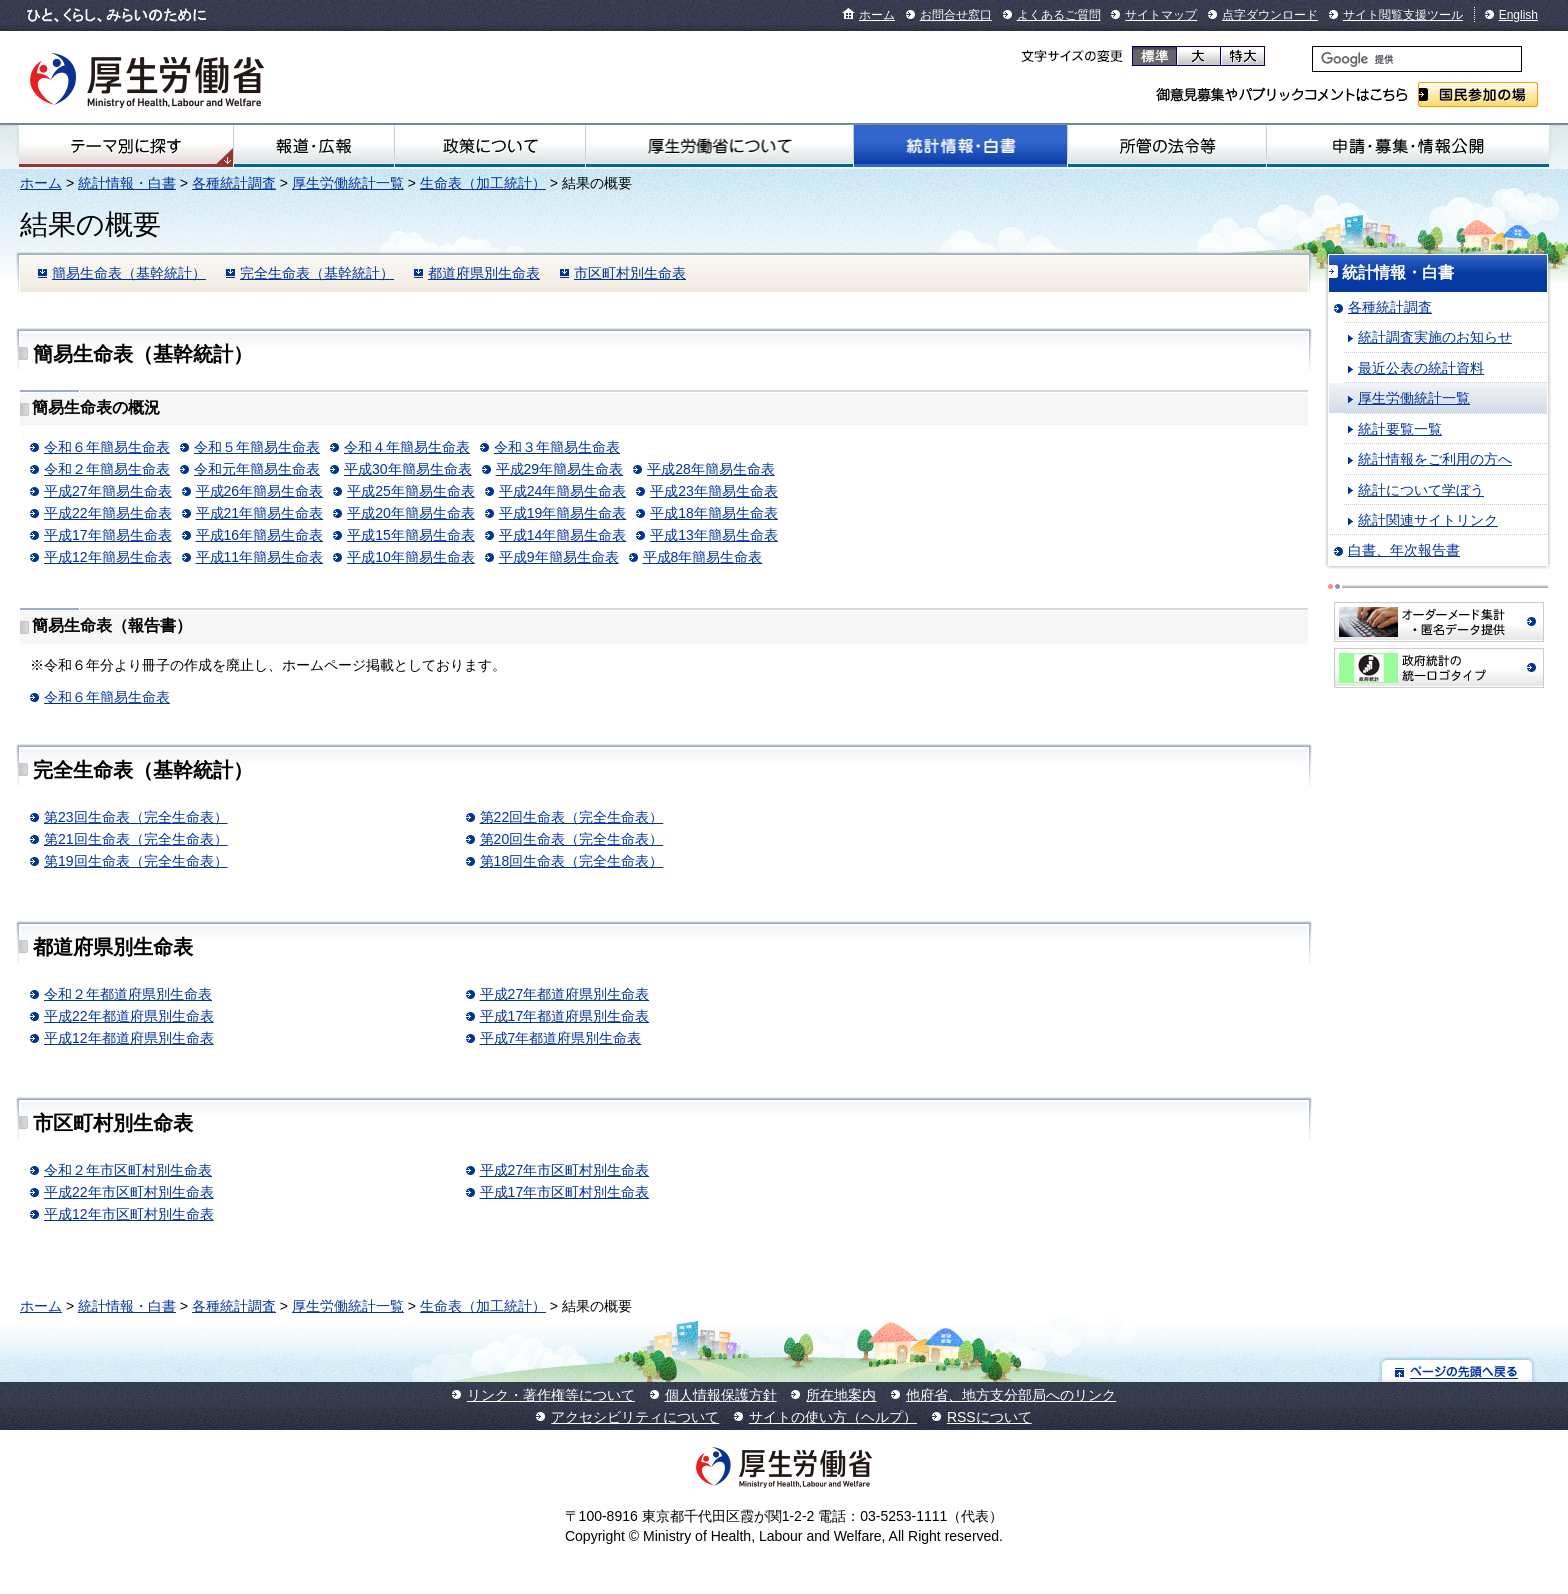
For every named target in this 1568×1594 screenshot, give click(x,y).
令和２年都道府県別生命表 (128, 994)
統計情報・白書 (960, 146)
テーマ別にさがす (126, 146)
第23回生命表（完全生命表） (136, 817)
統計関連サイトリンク (1428, 520)
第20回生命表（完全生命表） (572, 839)
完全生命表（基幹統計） (317, 273)
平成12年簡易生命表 (108, 557)
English (1518, 15)
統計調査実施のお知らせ (1435, 337)
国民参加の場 (1478, 94)
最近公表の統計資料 (1421, 368)
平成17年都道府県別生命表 (565, 1016)
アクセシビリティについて (635, 1417)
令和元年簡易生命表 (257, 469)
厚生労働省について (719, 146)
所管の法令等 (1167, 146)
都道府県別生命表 (484, 273)
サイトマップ (1161, 15)
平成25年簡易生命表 (411, 491)
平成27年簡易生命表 (108, 491)
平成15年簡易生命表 (411, 535)
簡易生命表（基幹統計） (129, 273)
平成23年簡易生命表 (714, 491)
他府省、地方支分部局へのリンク (1011, 1395)
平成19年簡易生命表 (563, 513)
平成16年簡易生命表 (260, 535)
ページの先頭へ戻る (1457, 1370)
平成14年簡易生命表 (563, 535)
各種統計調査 (234, 183)
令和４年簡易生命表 (407, 447)
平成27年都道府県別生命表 (565, 994)
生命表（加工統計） (483, 183)
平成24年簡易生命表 (563, 491)
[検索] (1417, 59)
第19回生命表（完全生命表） (136, 861)
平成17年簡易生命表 (108, 535)
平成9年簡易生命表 (559, 557)
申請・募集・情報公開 (1408, 146)
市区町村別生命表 (630, 273)
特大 (1242, 56)
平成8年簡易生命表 (703, 557)
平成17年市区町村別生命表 (565, 1192)
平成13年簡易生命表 (714, 535)
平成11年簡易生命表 (260, 557)
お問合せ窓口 (956, 15)
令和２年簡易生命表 (107, 469)
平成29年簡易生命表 (560, 469)
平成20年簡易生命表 (411, 513)
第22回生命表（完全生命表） (572, 817)
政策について (490, 146)
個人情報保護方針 (721, 1395)
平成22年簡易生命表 (108, 513)
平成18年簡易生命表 (714, 513)
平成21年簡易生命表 (260, 513)
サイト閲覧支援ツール (1403, 15)
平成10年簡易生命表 (411, 557)
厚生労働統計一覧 (348, 183)
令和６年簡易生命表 (107, 447)
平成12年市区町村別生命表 (129, 1214)
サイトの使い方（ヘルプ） (833, 1417)
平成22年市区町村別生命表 (129, 1192)
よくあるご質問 (1059, 15)
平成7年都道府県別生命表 (561, 1038)
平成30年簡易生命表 (408, 469)
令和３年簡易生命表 (557, 447)
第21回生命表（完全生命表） (136, 839)
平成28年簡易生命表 (711, 469)
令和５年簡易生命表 (257, 447)
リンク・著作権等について (551, 1395)
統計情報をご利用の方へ (1435, 459)
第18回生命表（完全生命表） (572, 861)
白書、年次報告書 (1404, 550)
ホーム (877, 15)
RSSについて (989, 1417)
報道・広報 (314, 146)
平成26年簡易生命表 (260, 491)
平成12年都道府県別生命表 (129, 1038)
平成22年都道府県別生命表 (129, 1016)
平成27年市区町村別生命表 (565, 1170)
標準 (1154, 56)
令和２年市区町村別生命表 (128, 1170)
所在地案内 (841, 1395)
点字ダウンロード (1270, 15)
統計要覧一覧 (1400, 429)
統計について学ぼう (1421, 490)
